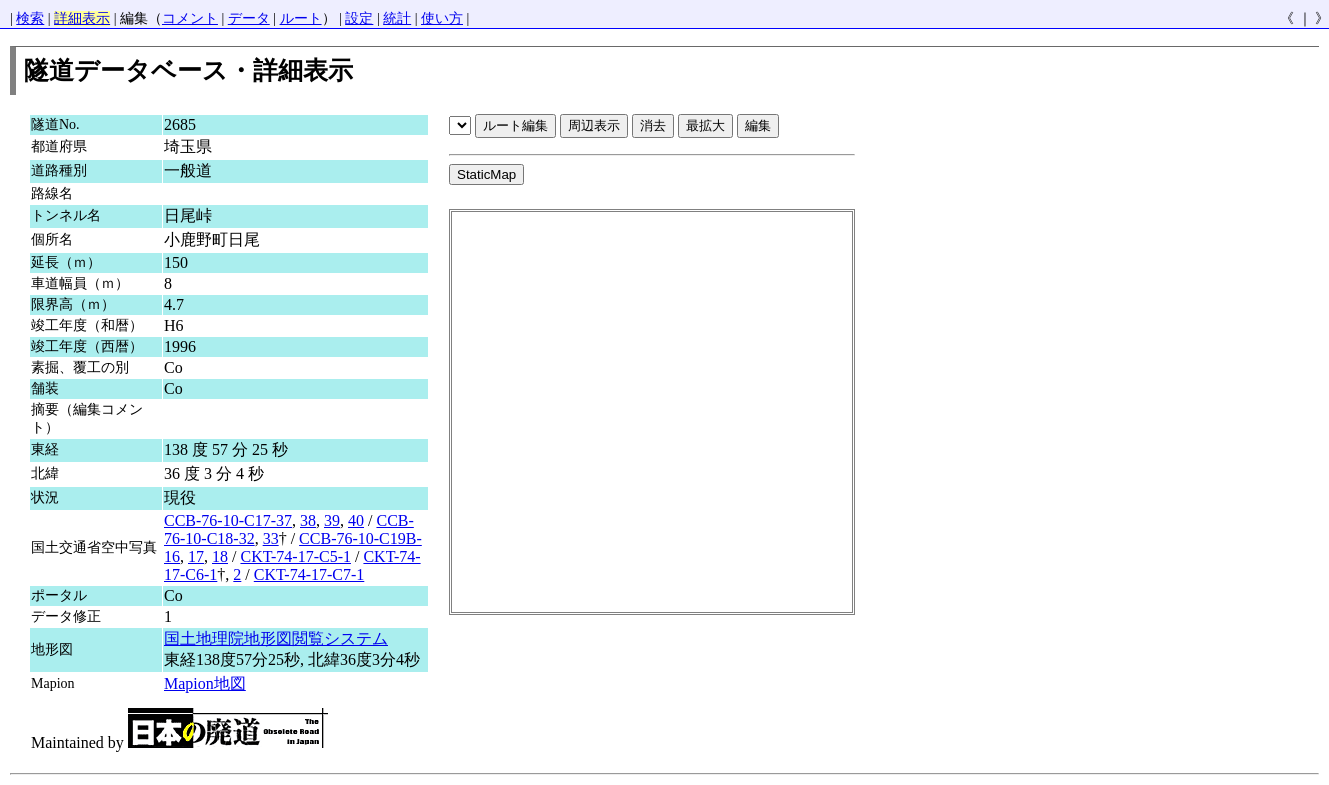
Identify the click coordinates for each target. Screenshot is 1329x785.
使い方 (442, 18)
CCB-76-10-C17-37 (228, 520)
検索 (30, 18)
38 (308, 520)
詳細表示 (82, 18)
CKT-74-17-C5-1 (295, 556)
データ (249, 18)
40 (356, 520)
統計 (397, 18)
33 (271, 538)
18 (220, 556)
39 (332, 520)
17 (196, 556)
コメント (190, 18)
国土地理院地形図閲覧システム (276, 638)
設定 (359, 18)
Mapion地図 (205, 683)
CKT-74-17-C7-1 (309, 574)
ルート (301, 18)
